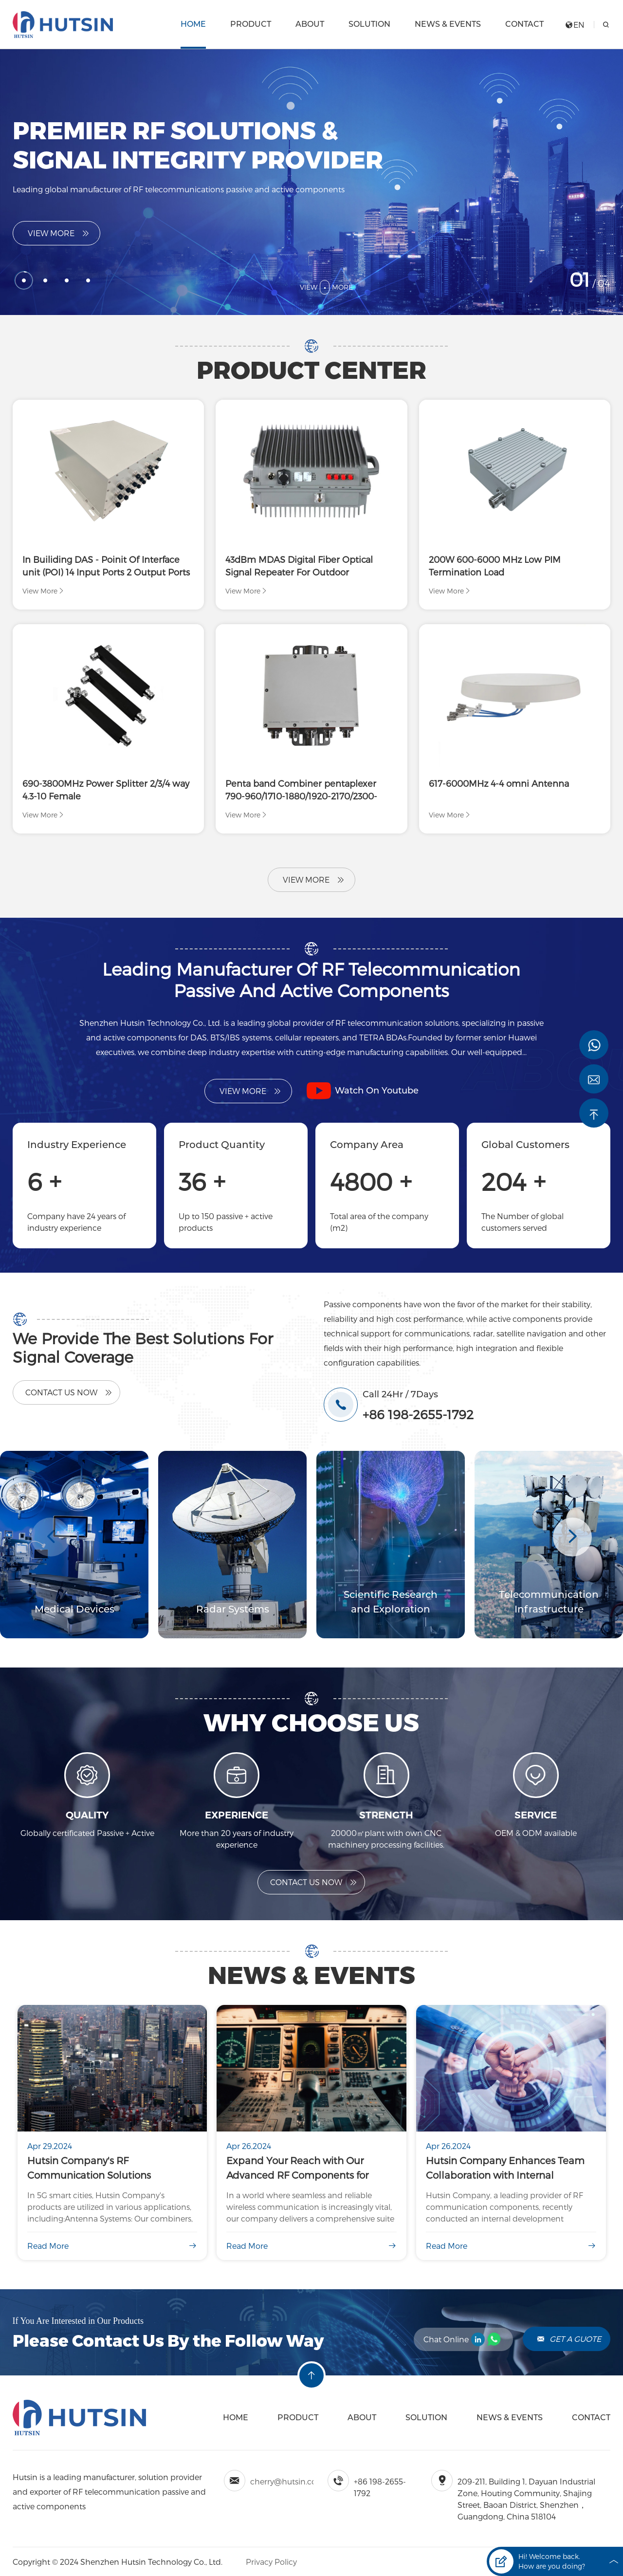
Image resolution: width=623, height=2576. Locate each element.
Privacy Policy (270, 2561)
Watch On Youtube (363, 1090)
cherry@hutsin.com (287, 2481)
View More (59, 233)
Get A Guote (569, 2338)
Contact (524, 24)
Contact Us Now (68, 1392)
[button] (572, 1537)
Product (250, 24)
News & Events (448, 24)
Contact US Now (313, 1882)
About (309, 24)
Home (193, 24)
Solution (369, 24)
